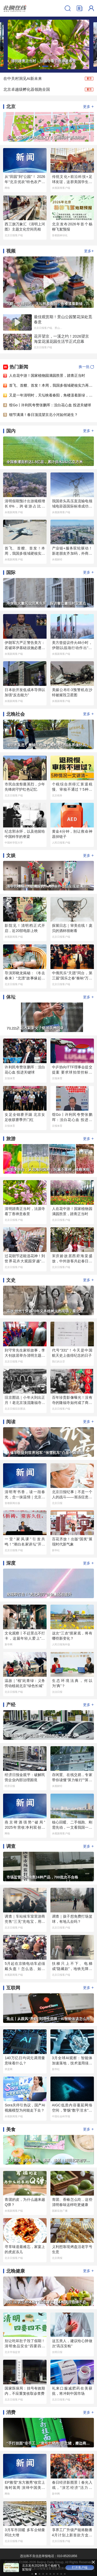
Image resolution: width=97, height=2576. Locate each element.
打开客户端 (48, 2567)
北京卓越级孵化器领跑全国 (26, 89)
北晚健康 (15, 2271)
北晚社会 (15, 714)
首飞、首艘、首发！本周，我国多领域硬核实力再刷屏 (52, 385)
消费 (11, 2412)
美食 (11, 2129)
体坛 (11, 997)
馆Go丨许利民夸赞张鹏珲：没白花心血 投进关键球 (50, 405)
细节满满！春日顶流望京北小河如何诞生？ (43, 415)
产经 (11, 1704)
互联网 (13, 1987)
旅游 (11, 1138)
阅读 (11, 1421)
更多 (88, 106)
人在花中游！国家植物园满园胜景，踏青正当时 (47, 375)
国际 (11, 572)
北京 (11, 106)
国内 (11, 431)
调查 (11, 1846)
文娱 (11, 855)
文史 (11, 1280)
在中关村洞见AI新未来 (22, 78)
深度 (11, 1563)
